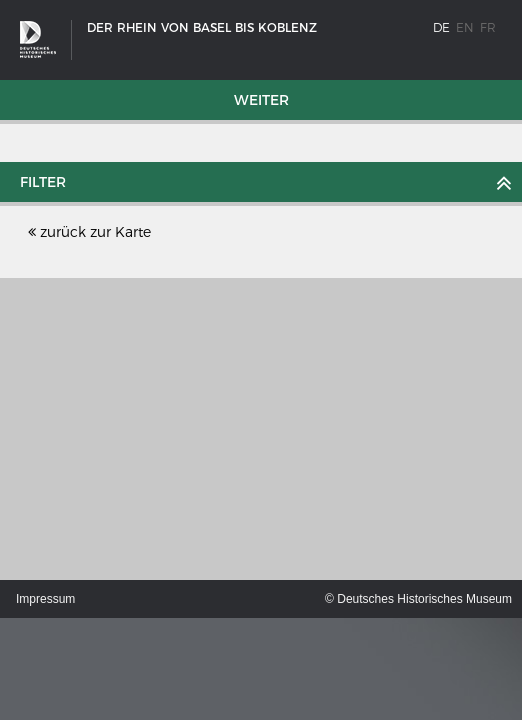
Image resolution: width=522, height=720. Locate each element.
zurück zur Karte (89, 232)
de (441, 27)
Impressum (45, 599)
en (465, 27)
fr (488, 27)
